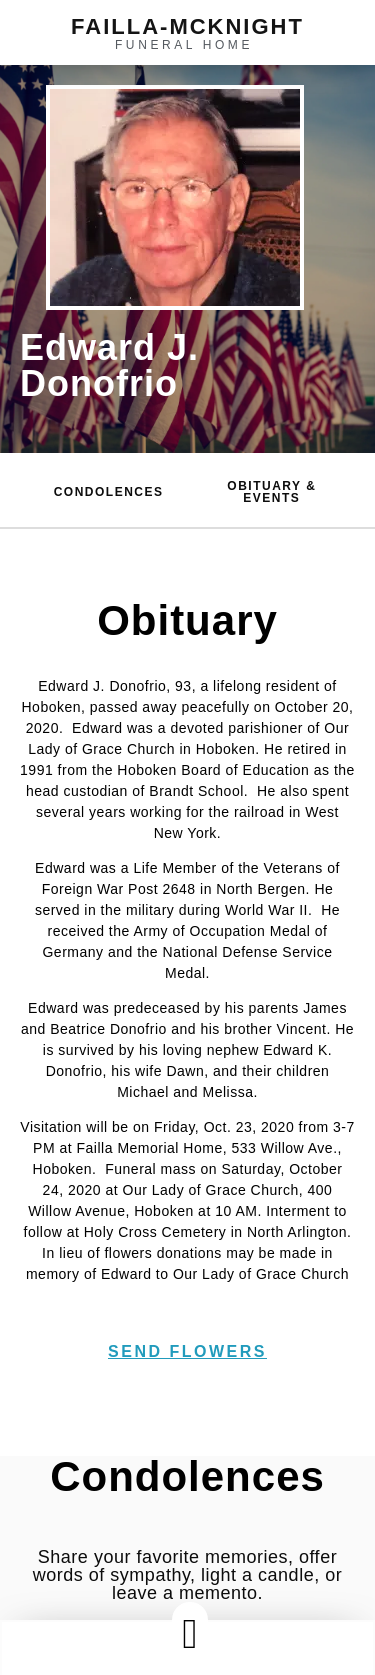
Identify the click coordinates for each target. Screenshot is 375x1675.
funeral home (184, 45)
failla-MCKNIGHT (187, 26)
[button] (190, 1633)
